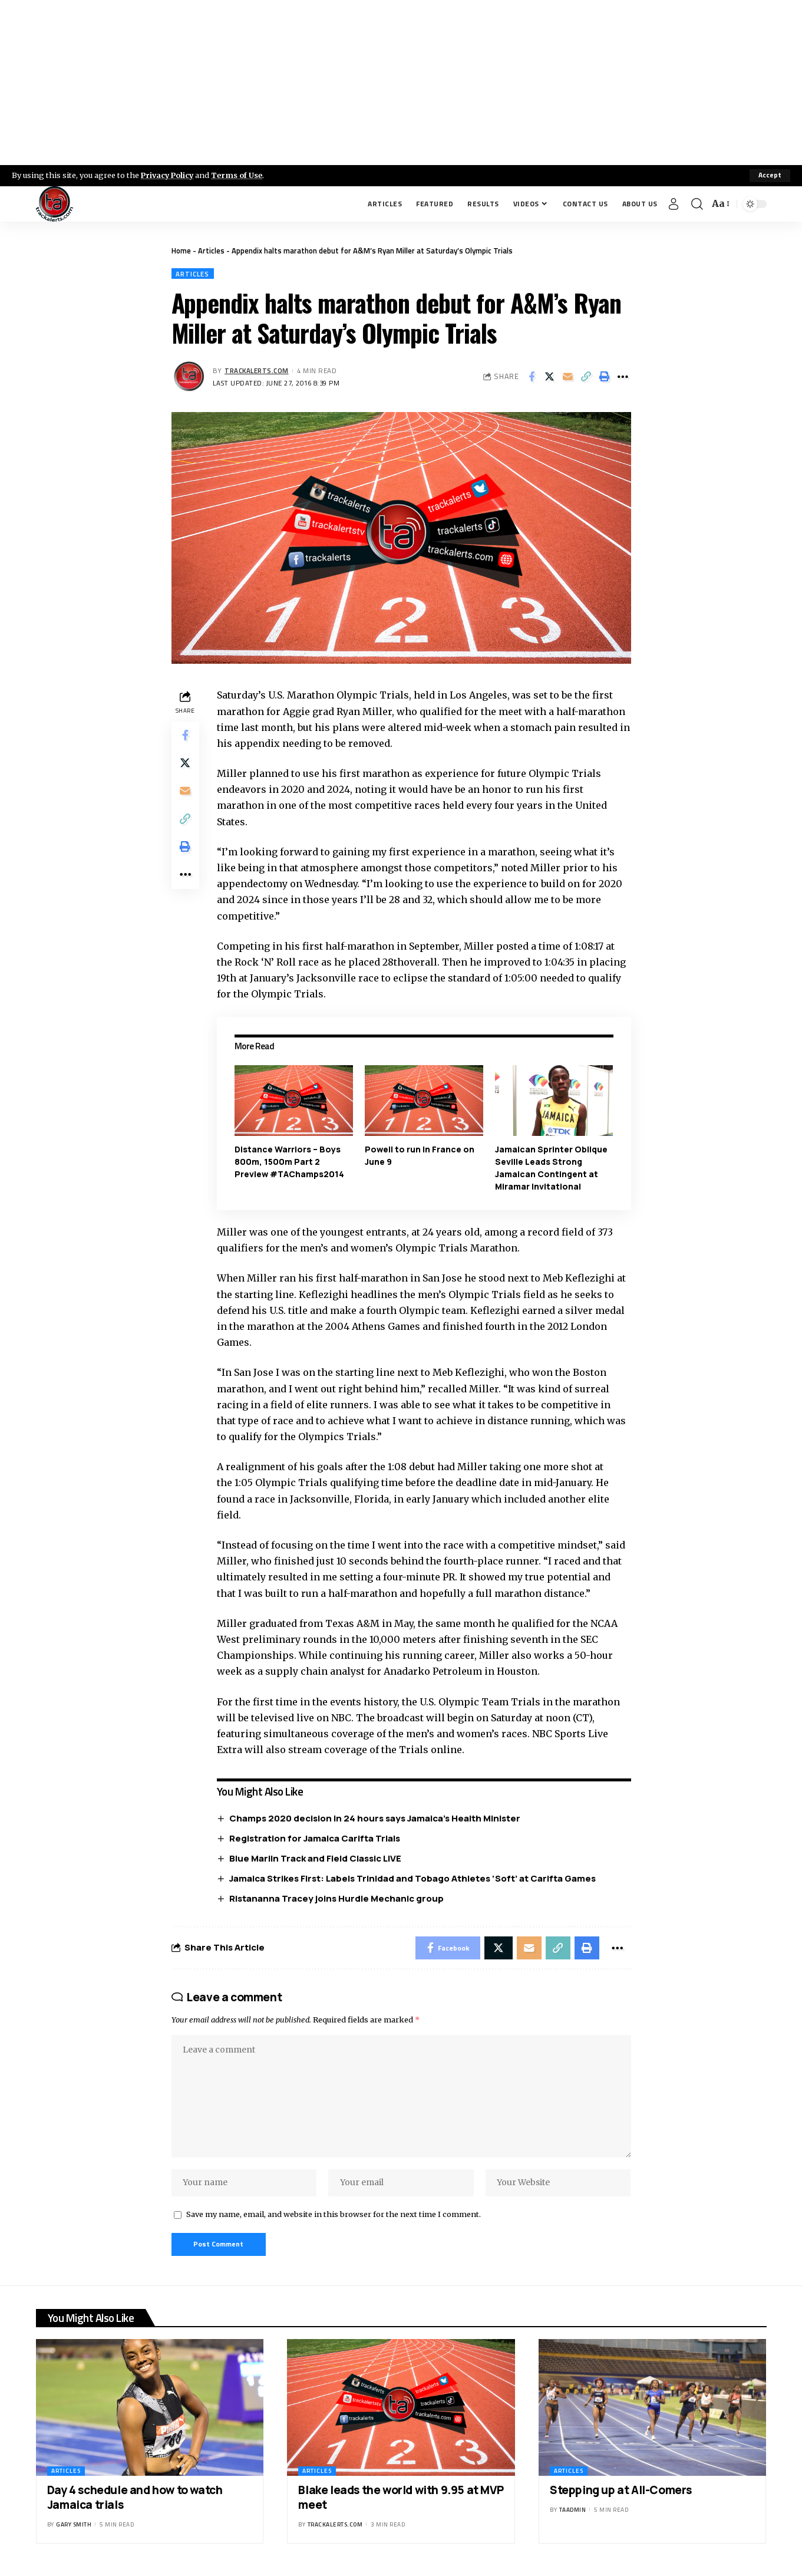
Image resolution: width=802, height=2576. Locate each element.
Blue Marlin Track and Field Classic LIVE (316, 1858)
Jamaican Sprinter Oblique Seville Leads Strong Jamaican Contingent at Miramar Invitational (551, 1168)
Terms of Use (239, 175)
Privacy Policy (168, 175)
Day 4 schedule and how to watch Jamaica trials (135, 2500)
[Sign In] (673, 204)
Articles (211, 250)
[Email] (568, 377)
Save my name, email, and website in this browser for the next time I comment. (333, 2217)
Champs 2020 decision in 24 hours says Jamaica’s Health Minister (375, 1819)
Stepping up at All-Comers (621, 2493)
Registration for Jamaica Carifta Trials (315, 1838)
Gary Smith (73, 2527)
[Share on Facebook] (531, 377)
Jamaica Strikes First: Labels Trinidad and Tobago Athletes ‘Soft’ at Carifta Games (413, 1878)
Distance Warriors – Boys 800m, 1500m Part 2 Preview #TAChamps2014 (290, 1162)
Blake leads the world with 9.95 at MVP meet (400, 2500)
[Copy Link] (586, 377)
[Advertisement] (401, 82)
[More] (623, 377)
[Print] (604, 377)
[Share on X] (550, 377)
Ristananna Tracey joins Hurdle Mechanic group (337, 1898)
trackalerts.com (257, 370)
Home (181, 250)
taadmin (572, 2512)
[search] (697, 204)
